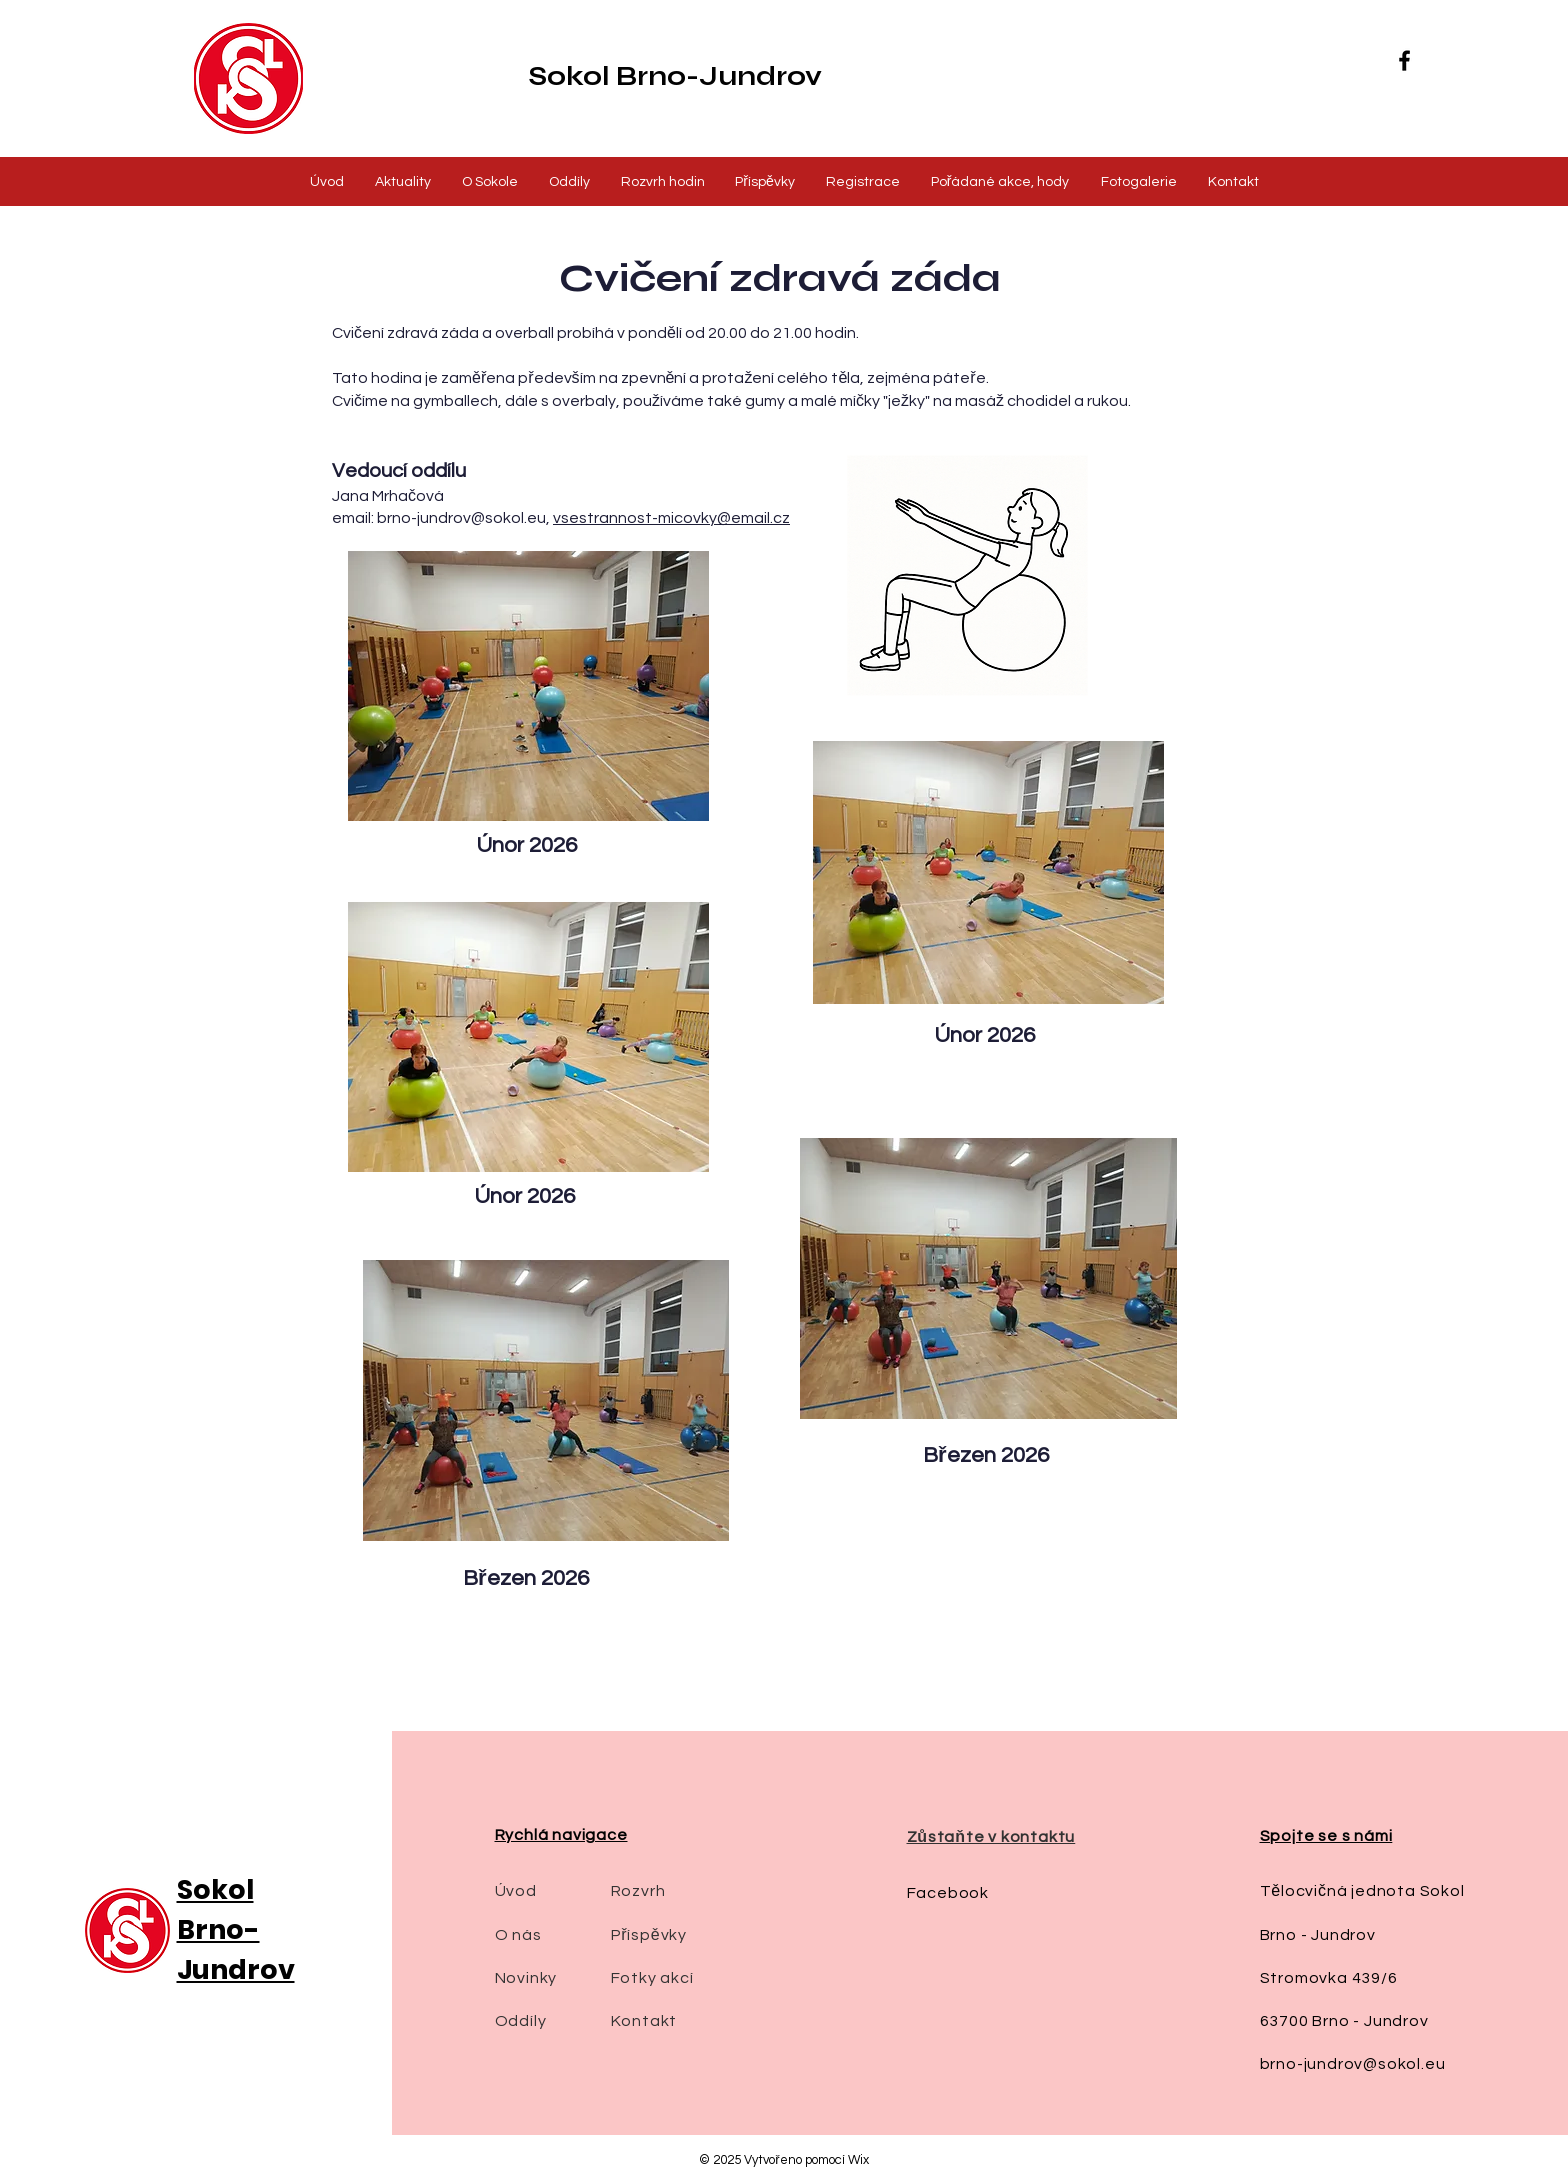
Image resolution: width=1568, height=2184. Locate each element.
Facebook (948, 1893)
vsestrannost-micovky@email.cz (671, 518)
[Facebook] (1404, 60)
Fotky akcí (652, 1978)
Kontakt (644, 2021)
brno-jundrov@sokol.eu (461, 518)
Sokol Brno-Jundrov (675, 76)
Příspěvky (649, 1935)
